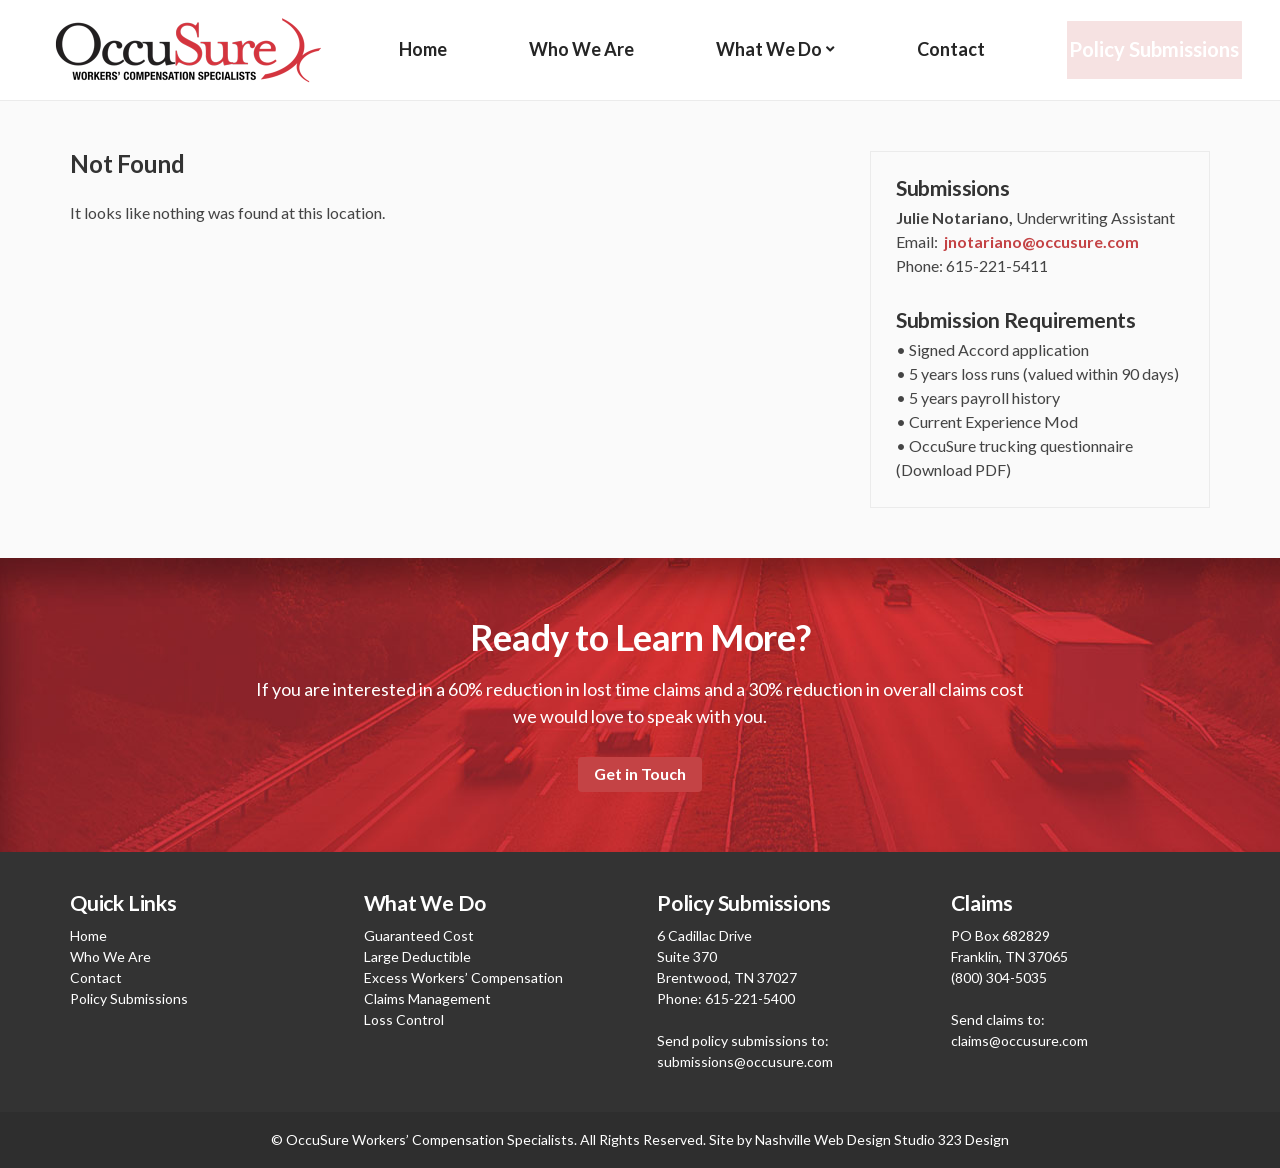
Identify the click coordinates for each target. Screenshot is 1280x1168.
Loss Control (404, 1019)
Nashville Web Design (823, 1139)
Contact (952, 50)
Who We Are (581, 50)
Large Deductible (417, 956)
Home (423, 50)
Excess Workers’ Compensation (463, 977)
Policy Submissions (1155, 49)
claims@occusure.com (1019, 1040)
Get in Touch (640, 773)
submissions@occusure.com (745, 1061)
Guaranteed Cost (419, 935)
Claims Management (427, 998)
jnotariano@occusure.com (1041, 241)
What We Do (770, 50)
